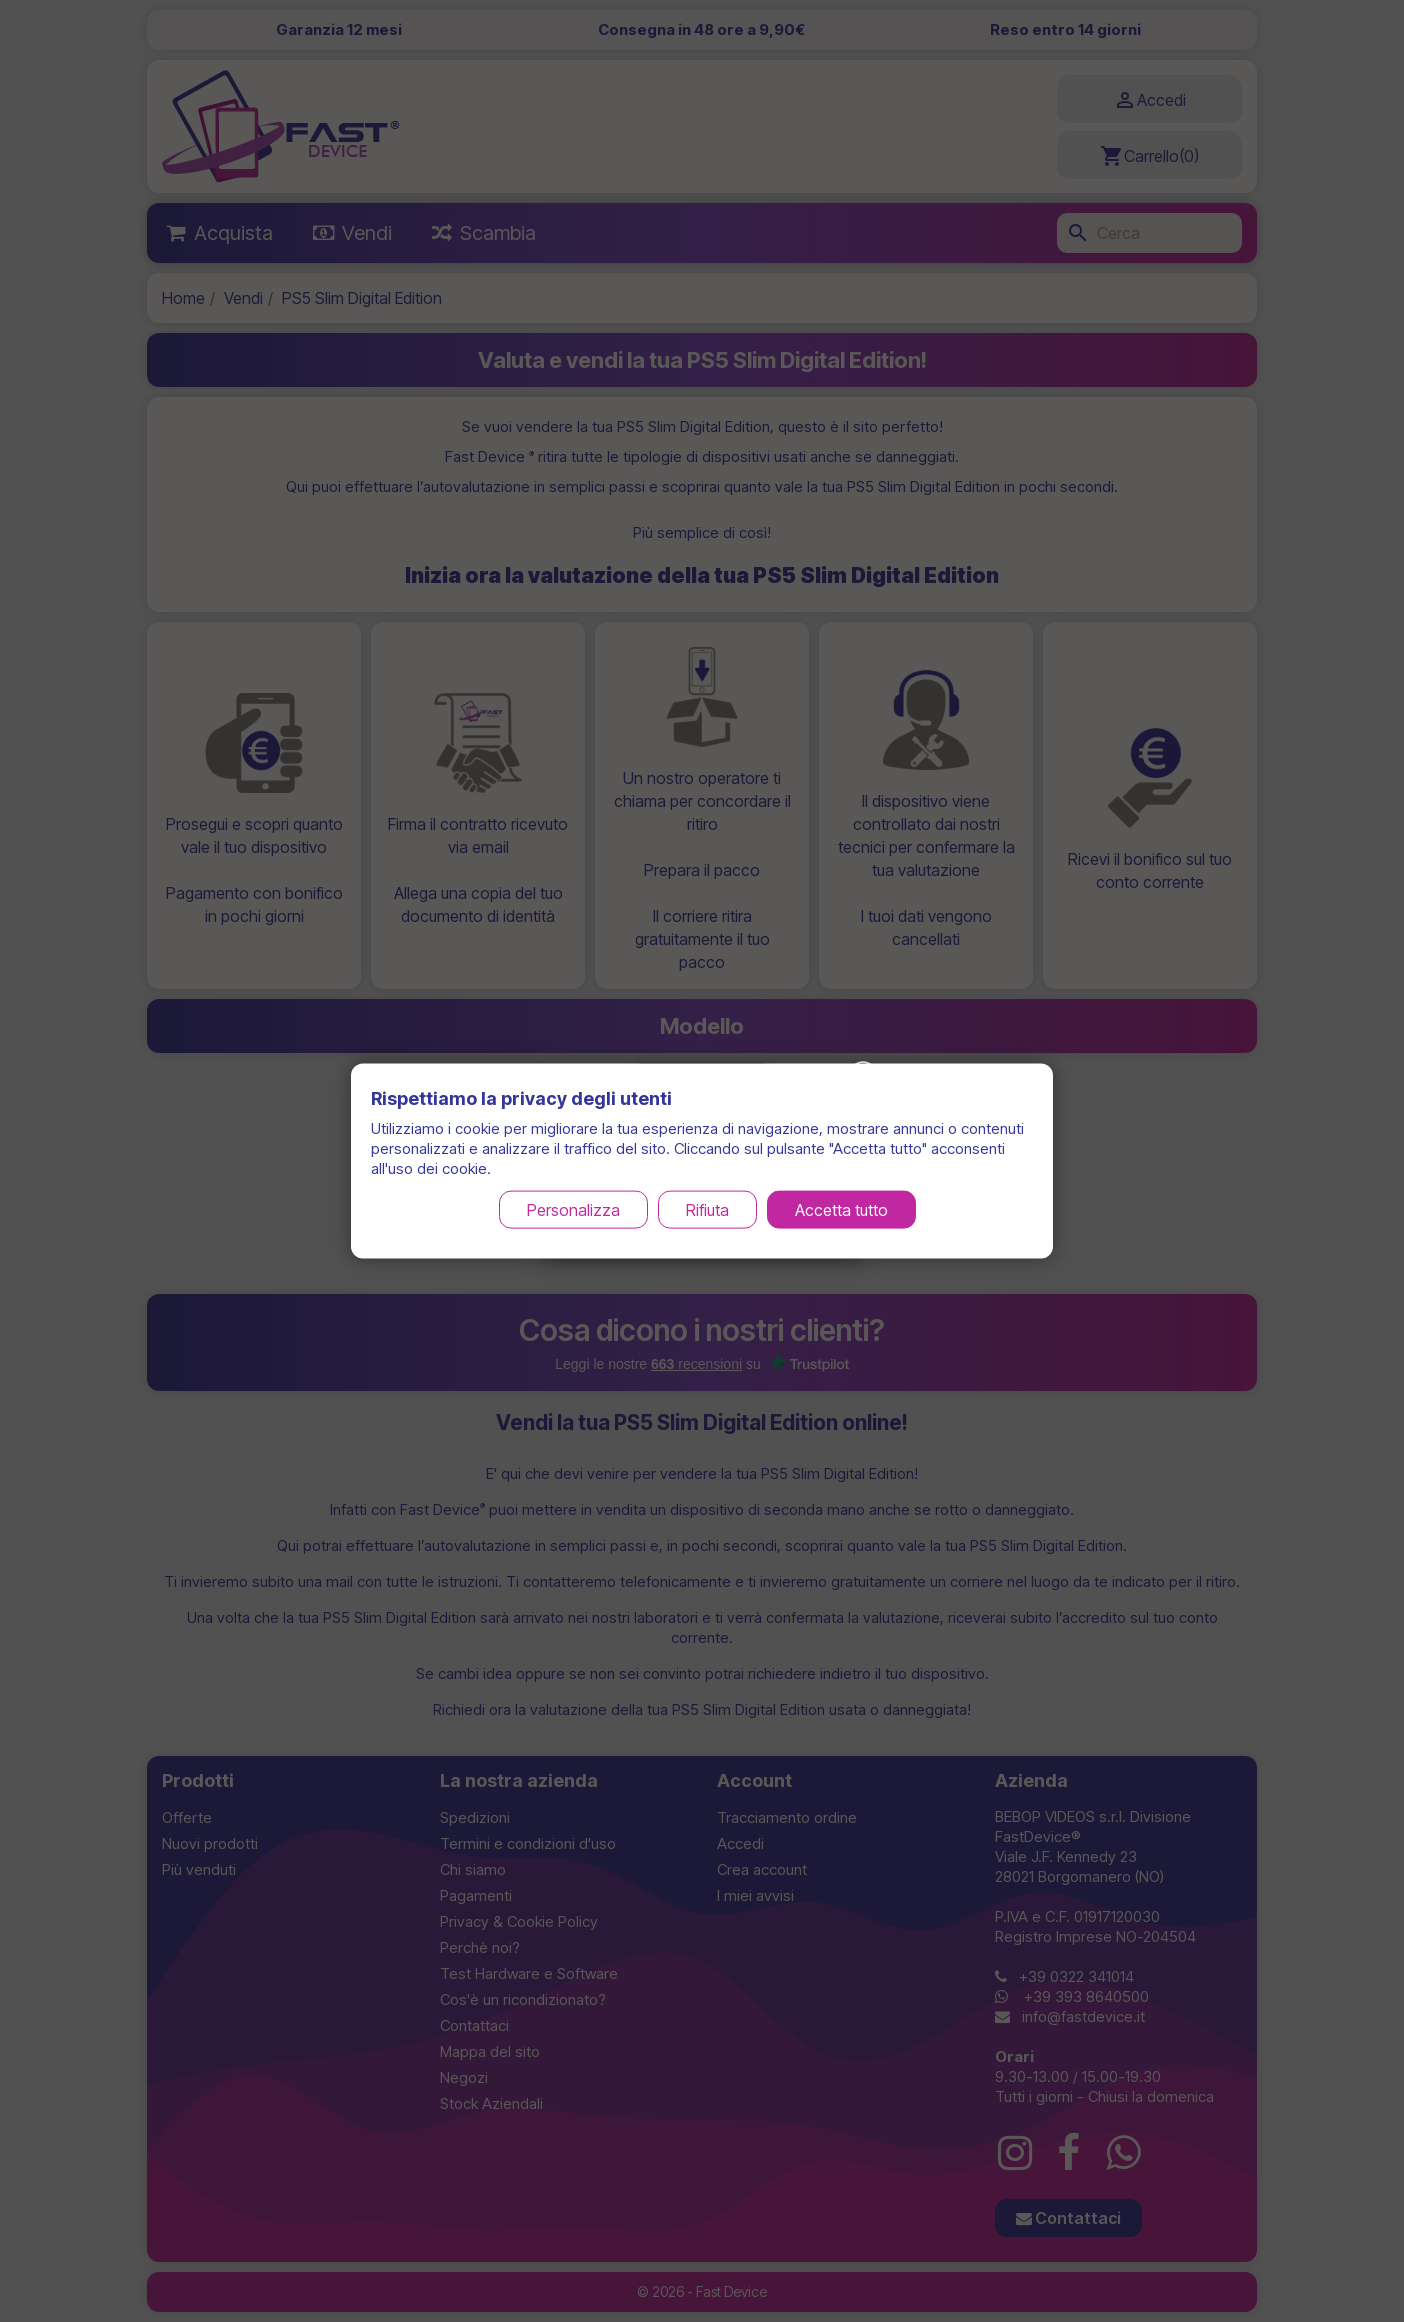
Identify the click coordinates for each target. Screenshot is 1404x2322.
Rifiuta (707, 1209)
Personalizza (573, 1209)
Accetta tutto (841, 1209)
